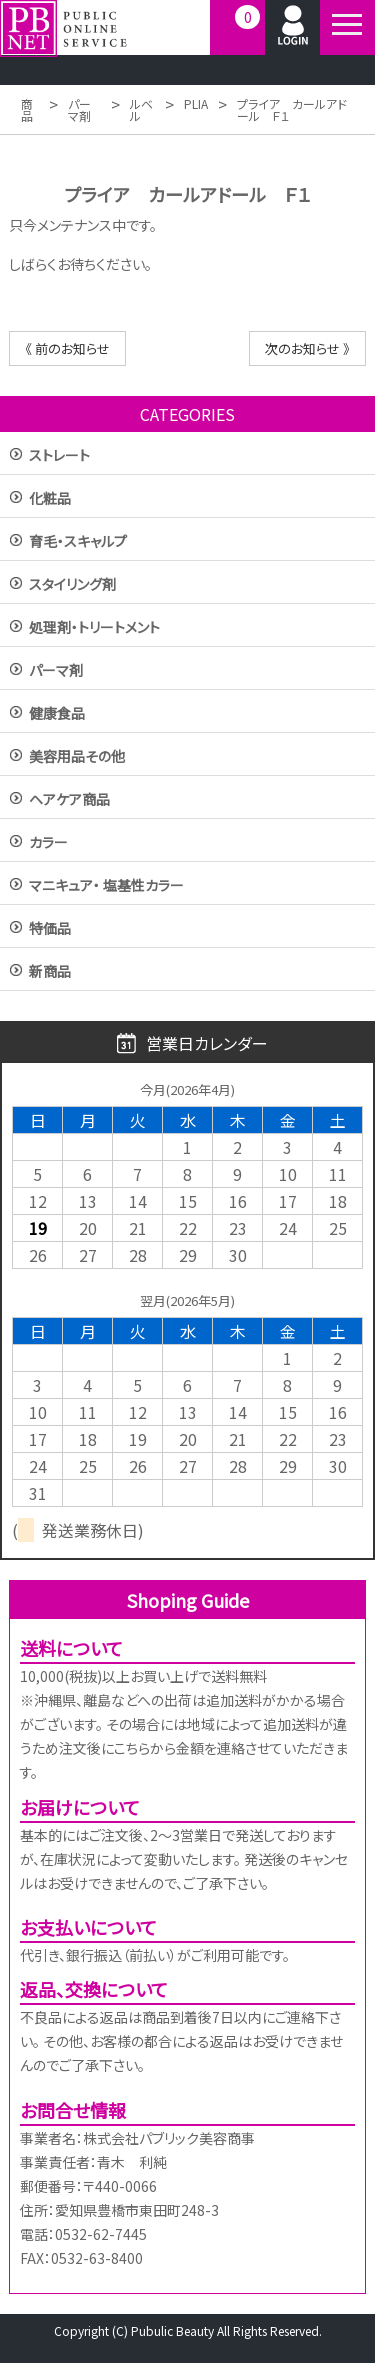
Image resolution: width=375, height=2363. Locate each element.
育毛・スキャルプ (78, 542)
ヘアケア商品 (69, 800)
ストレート (59, 456)
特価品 (50, 929)
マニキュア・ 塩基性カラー (106, 886)
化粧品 (50, 499)
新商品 (50, 972)
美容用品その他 (77, 757)
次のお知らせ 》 (307, 348)
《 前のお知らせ (67, 348)
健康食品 (57, 714)
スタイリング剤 (72, 585)
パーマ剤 (56, 671)
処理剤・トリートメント (94, 628)
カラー (48, 843)
